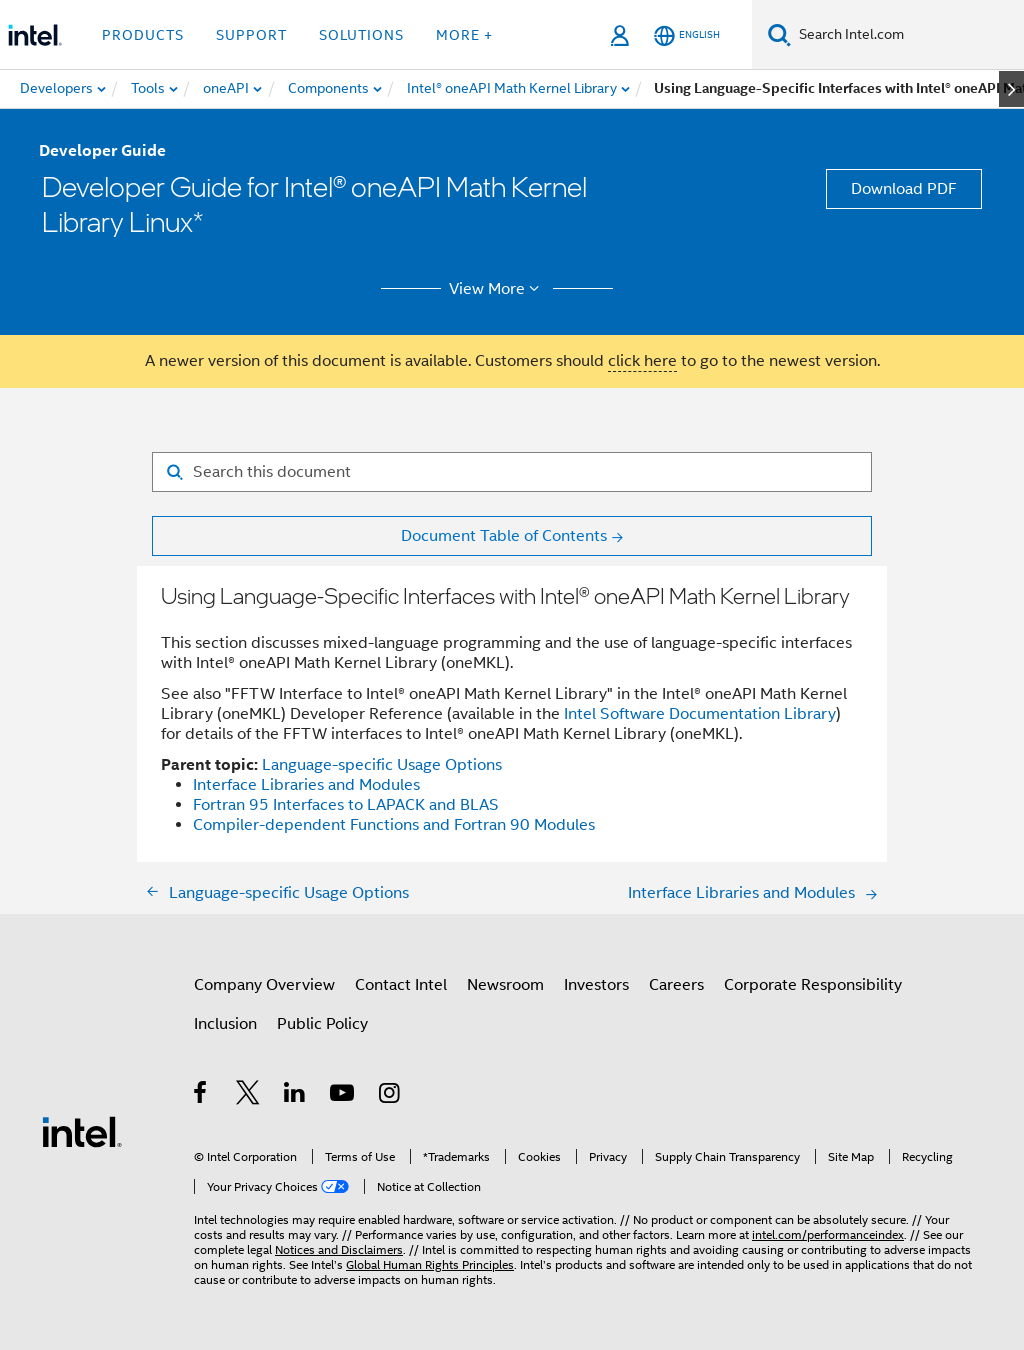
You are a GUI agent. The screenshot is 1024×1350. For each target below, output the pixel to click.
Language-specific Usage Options (382, 765)
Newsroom (505, 985)
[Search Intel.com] (907, 35)
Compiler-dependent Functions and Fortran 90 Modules (394, 825)
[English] (687, 35)
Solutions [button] (361, 35)
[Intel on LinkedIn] (295, 1096)
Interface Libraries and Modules (306, 785)
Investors (596, 985)
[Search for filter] (512, 472)
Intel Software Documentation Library (700, 714)
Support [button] (251, 35)
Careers (676, 985)
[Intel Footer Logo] (82, 1131)
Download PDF (904, 189)
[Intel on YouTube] (343, 1096)
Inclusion (225, 1024)
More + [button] (464, 35)
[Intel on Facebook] (201, 1096)
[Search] (779, 34)
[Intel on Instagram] (390, 1096)
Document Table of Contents (504, 536)
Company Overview (264, 985)
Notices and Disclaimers (339, 1249)
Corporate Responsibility (813, 985)
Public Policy (322, 1024)
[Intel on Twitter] (248, 1096)
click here (642, 361)
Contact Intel (401, 985)
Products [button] (143, 35)
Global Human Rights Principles (430, 1264)
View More (497, 289)
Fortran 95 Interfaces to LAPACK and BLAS (346, 805)
